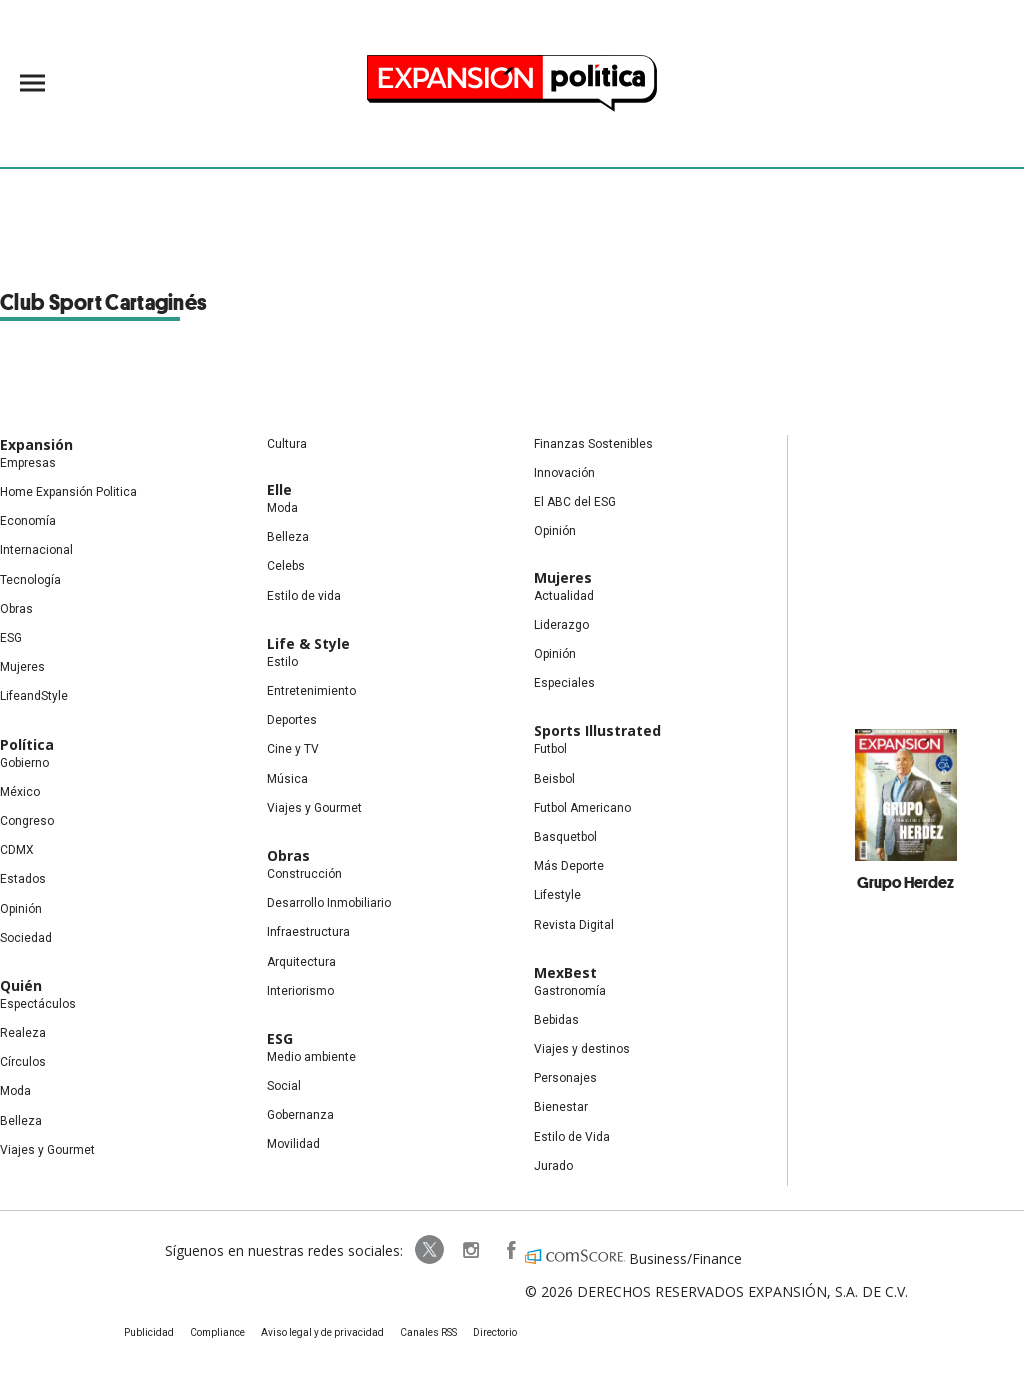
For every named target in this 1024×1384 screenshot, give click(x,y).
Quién (21, 985)
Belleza (21, 1121)
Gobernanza (300, 1115)
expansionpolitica (470, 1250)
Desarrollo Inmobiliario (329, 903)
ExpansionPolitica (510, 1250)
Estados (23, 879)
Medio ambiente (311, 1057)
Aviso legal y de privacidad (322, 1332)
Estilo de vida (304, 596)
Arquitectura (301, 962)
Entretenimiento (311, 691)
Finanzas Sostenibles (593, 444)
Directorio (495, 1332)
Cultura (287, 444)
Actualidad (564, 596)
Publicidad (149, 1332)
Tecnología (30, 580)
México (20, 792)
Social (284, 1086)
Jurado (553, 1166)
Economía (28, 521)
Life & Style (308, 643)
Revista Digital (574, 925)
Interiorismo (300, 991)
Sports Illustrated (597, 730)
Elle (279, 489)
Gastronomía (570, 991)
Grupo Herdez (905, 882)
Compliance (217, 1332)
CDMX (17, 850)
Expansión (36, 444)
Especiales (564, 683)
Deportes (292, 720)
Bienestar (561, 1107)
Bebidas (556, 1020)
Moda (15, 1091)
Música (287, 779)
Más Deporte (569, 866)
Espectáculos (38, 1004)
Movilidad (293, 1144)
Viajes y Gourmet (47, 1150)
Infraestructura (308, 932)
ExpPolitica (430, 1250)
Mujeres (22, 667)
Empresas (28, 463)
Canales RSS (428, 1332)
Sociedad (26, 938)
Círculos (23, 1062)
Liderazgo (561, 625)
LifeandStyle (34, 696)
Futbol (550, 749)
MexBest (565, 972)
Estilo (282, 662)
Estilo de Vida (572, 1137)
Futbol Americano (582, 808)
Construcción (304, 874)
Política (27, 744)
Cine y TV (293, 749)
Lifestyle (557, 895)
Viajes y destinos (582, 1049)
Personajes (565, 1078)
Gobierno (24, 763)
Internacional (36, 550)
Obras (16, 609)
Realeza (23, 1033)
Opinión (21, 909)
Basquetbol (565, 837)
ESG (11, 638)
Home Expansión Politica (68, 492)
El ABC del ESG (575, 502)
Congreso (27, 821)
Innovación (564, 473)
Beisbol (554, 779)
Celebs (286, 566)
